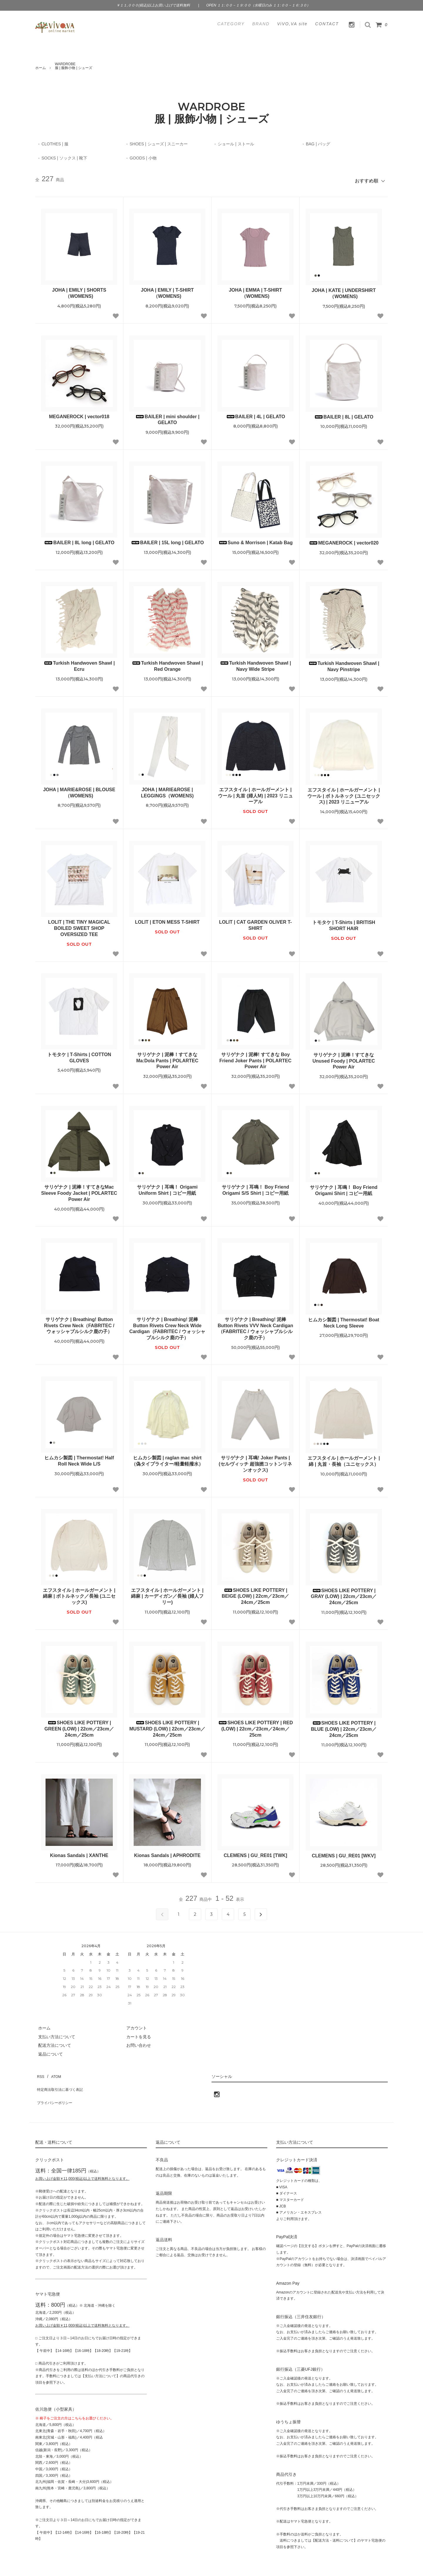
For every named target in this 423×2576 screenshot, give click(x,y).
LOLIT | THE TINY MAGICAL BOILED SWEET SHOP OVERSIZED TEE (79, 925)
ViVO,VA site (292, 23)
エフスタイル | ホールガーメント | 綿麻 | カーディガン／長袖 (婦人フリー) (167, 1593)
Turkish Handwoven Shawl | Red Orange (167, 663)
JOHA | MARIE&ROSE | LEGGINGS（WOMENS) (167, 790)
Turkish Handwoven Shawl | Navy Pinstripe (343, 663)
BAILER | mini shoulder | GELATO (167, 417)
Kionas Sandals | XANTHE (79, 1852)
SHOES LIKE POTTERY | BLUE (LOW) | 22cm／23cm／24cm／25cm (343, 1726)
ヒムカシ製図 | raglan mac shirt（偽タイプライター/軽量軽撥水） (167, 1458)
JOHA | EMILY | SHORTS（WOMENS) (79, 290)
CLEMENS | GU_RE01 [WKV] (344, 1853)
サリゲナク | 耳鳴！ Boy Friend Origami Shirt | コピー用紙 (343, 1187)
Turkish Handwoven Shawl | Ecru (79, 663)
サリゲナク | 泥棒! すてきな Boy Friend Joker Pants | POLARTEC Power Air (255, 1058)
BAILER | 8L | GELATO (343, 414)
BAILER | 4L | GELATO (255, 413)
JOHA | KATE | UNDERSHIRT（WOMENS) (344, 290)
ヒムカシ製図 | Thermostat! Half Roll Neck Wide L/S (79, 1458)
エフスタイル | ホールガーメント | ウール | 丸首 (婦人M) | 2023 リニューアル (255, 793)
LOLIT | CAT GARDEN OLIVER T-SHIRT (255, 922)
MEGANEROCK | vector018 (79, 413)
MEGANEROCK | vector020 (343, 540)
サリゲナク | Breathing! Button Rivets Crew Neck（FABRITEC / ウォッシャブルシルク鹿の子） (79, 1323)
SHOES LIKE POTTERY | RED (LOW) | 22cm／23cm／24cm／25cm (255, 1726)
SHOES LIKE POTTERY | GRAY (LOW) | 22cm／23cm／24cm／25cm (344, 1594)
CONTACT (327, 23)
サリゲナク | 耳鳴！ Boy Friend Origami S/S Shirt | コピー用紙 (255, 1187)
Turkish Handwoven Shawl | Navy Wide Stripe (255, 663)
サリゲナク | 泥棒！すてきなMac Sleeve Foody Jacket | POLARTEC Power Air (79, 1190)
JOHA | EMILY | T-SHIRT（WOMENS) (167, 290)
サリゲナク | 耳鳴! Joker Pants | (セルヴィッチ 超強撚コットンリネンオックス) (255, 1461)
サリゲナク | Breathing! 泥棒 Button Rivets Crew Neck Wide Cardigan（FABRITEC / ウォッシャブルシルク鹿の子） (167, 1325)
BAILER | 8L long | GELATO (79, 539)
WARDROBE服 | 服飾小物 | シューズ (74, 66)
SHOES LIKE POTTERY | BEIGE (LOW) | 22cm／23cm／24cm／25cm (255, 1593)
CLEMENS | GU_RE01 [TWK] (255, 1852)
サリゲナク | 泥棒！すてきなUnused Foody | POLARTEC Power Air (344, 1058)
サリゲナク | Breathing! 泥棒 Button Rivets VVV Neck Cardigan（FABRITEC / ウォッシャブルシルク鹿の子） (255, 1325)
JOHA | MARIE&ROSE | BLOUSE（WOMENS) (79, 790)
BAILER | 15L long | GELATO (167, 539)
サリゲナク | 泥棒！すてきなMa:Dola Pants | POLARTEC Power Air (167, 1058)
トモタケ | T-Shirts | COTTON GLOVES (79, 1055)
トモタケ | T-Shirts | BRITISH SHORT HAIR (343, 922)
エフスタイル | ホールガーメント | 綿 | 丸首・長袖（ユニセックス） (344, 1458)
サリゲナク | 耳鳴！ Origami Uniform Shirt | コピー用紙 (167, 1187)
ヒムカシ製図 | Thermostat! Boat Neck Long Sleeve (343, 1320)
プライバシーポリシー (55, 2089)
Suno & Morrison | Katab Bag (255, 539)
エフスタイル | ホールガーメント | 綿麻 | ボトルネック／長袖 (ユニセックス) (79, 1593)
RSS (39, 2071)
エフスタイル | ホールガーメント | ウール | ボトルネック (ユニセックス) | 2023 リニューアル (343, 793)
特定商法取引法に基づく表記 (62, 2080)
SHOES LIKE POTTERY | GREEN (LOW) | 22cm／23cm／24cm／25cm (79, 1726)
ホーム (40, 68)
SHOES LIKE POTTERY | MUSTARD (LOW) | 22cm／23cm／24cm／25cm (167, 1726)
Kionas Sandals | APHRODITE (167, 1852)
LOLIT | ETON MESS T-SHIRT (167, 919)
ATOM (52, 2071)
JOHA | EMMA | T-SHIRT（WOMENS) (255, 290)
